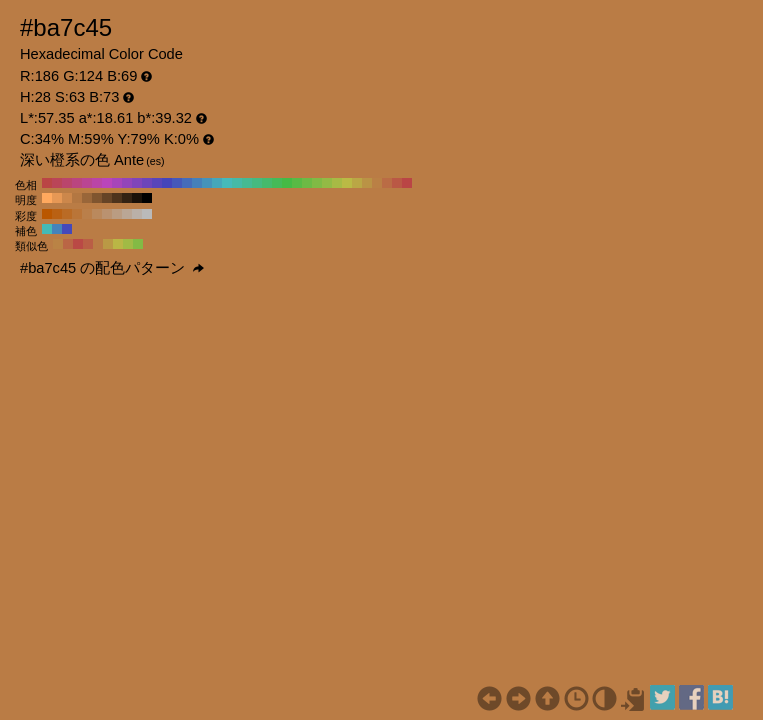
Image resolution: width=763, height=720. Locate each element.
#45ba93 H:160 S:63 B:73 (247, 183)
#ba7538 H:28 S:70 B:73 (77, 214)
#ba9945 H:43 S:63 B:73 (108, 244)
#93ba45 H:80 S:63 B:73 (327, 183)
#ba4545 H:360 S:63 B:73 (47, 183)
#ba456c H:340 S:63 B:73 (67, 183)
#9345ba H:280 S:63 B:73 (127, 183)
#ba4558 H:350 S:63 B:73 (57, 183)
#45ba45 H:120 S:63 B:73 (287, 183)
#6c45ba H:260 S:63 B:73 (147, 183)
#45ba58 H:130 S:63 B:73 (277, 183)
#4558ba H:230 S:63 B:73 (177, 183)
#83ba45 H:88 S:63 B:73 (138, 244)
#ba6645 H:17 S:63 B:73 (68, 244)
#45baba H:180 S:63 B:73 (227, 183)
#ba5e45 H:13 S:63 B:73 (88, 244)
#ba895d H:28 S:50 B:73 (97, 214)
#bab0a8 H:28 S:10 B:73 (137, 214)
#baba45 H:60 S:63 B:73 (347, 183)
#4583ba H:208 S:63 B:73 (57, 229)
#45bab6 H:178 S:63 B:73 (47, 229)
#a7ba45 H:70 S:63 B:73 (337, 183)
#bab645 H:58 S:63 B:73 (118, 244)
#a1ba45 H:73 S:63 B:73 (128, 244)
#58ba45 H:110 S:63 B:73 (297, 183)
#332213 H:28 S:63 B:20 (127, 198)
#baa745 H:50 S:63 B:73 (357, 183)
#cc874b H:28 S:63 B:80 (67, 198)
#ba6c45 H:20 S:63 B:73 (387, 183)
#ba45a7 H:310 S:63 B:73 (97, 183)
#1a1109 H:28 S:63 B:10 (137, 198)
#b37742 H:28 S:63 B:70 (77, 198)
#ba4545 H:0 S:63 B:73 (407, 183)
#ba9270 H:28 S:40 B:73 (107, 214)
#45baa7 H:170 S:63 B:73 (237, 183)
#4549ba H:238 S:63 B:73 (67, 229)
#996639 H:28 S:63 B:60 (87, 198)
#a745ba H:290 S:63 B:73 (117, 183)
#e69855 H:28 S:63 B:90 (57, 198)
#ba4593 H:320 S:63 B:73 (87, 183)
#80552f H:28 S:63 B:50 (97, 198)
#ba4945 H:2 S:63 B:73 (78, 244)
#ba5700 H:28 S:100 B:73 (47, 214)
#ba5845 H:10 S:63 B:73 (397, 183)
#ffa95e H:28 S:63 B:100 (47, 198)
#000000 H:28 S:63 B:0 (147, 198)
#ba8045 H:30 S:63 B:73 (377, 183)
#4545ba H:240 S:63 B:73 (167, 183)
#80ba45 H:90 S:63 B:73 (317, 183)
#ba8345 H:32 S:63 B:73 (58, 244)
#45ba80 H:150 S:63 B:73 (257, 183)
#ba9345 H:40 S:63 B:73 (367, 183)
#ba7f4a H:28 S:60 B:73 (87, 214)
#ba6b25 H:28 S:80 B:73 (67, 214)
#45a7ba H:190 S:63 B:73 (217, 183)
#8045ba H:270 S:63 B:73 (137, 183)
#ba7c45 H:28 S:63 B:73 (98, 244)
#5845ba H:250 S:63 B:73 (157, 183)
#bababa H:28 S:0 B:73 (147, 214)
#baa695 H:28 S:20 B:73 (127, 214)
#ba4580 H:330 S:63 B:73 (77, 183)
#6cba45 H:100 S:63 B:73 (307, 183)
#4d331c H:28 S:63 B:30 (117, 198)
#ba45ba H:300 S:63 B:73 (107, 183)
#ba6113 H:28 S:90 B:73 (57, 214)
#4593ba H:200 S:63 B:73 (207, 183)
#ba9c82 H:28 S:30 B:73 (117, 214)
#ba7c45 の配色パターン (112, 268)
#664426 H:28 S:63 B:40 (107, 198)
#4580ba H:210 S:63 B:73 (197, 183)
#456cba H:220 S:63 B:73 (187, 183)
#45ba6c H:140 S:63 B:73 (267, 183)
